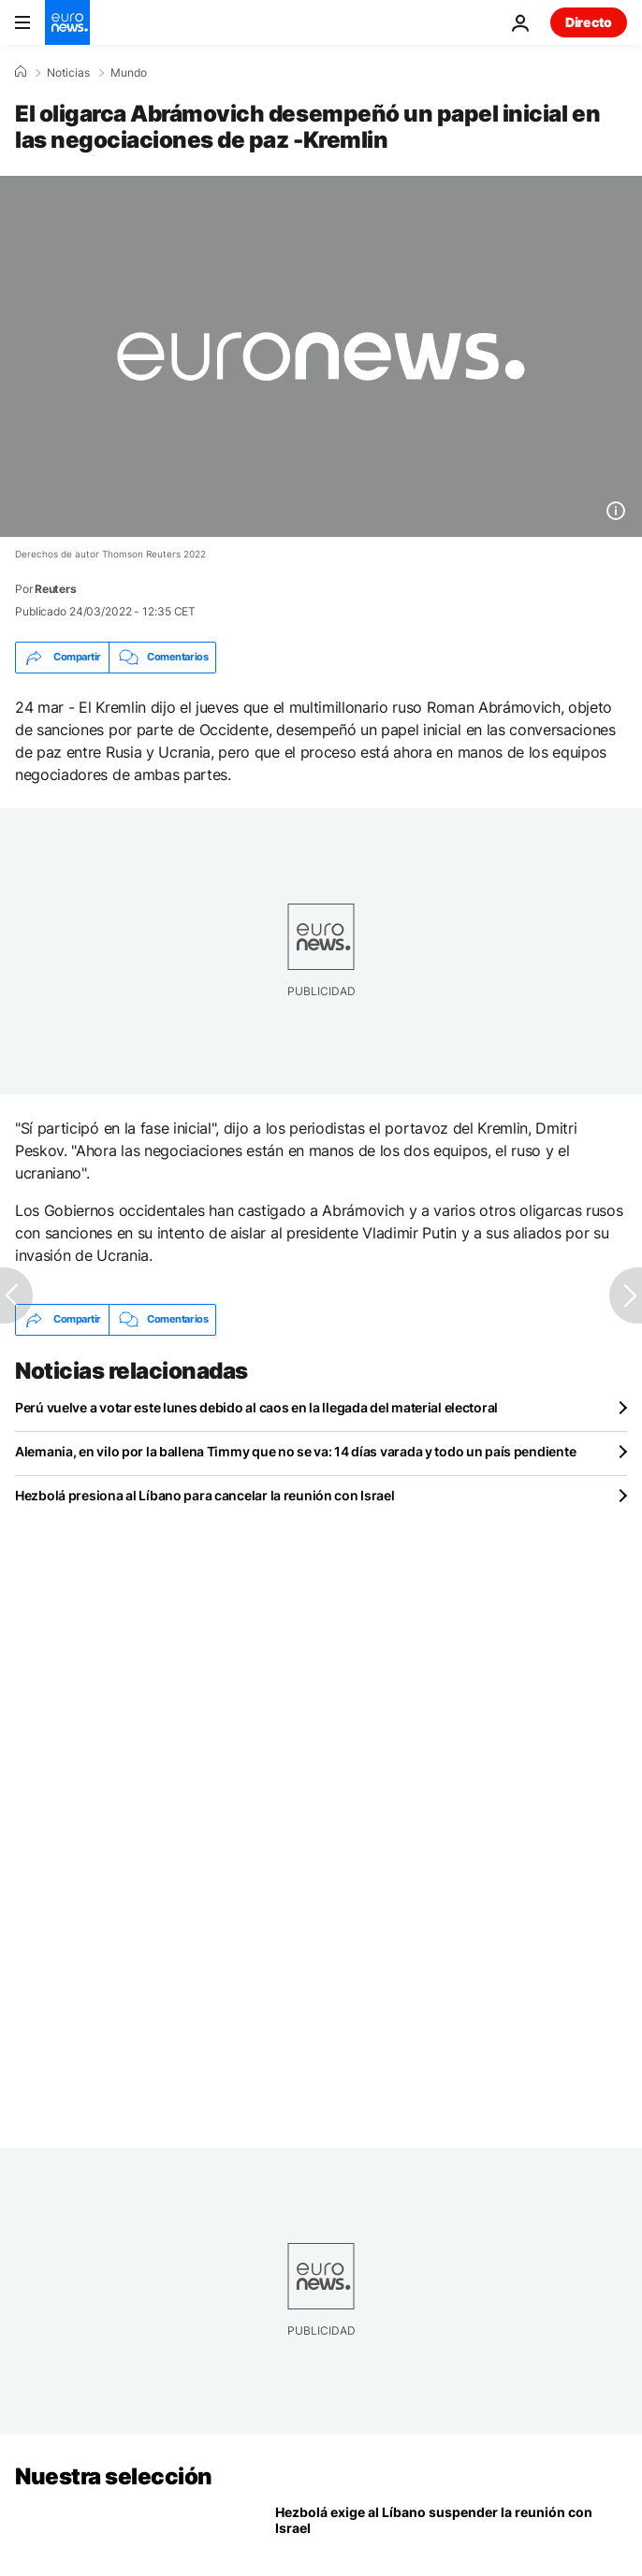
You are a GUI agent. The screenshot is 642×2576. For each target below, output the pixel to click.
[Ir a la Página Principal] (67, 22)
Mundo (128, 73)
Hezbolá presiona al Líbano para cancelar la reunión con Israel (205, 1495)
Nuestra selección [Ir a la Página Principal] (113, 2476)
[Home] (20, 72)
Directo (588, 22)
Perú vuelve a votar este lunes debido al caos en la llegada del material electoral (256, 1407)
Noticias (68, 73)
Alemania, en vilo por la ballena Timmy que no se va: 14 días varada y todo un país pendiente (295, 1451)
